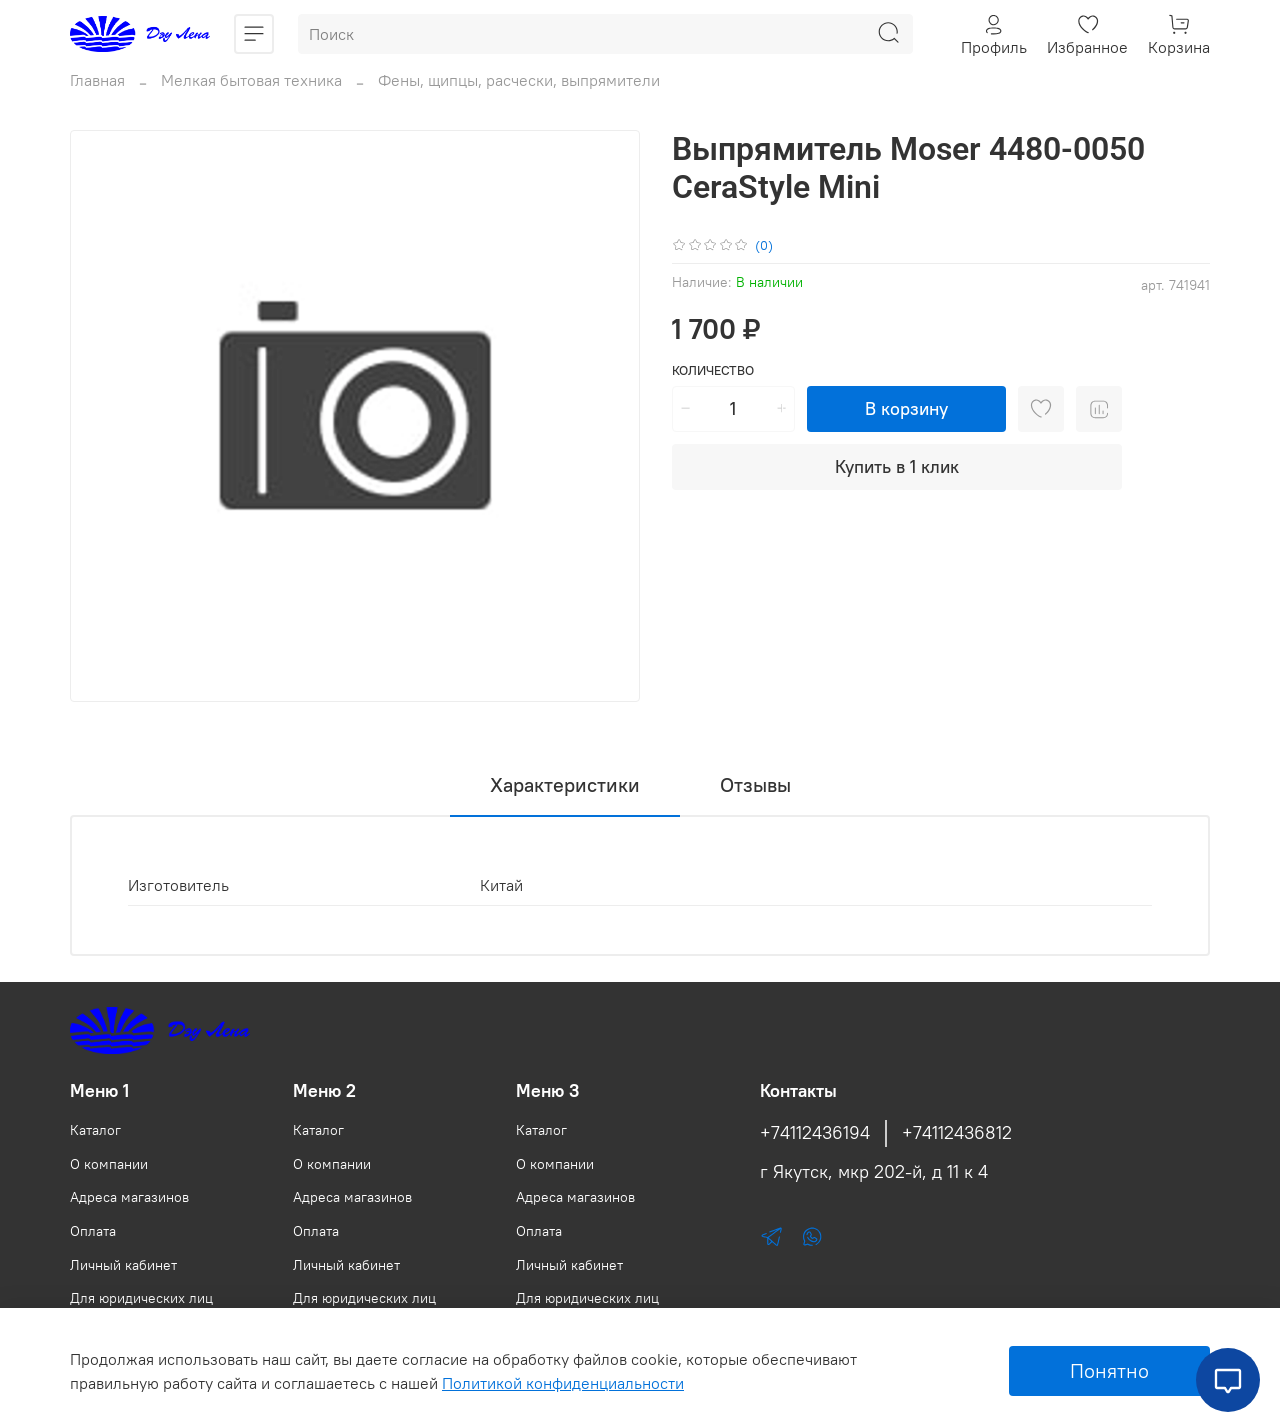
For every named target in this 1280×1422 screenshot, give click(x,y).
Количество (713, 370)
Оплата (93, 1231)
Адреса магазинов (129, 1197)
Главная (97, 80)
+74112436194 (815, 1133)
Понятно (1109, 1370)
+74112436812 (957, 1133)
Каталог (95, 1130)
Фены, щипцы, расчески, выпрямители (519, 80)
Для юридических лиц (141, 1298)
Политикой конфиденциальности (563, 1383)
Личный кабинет (123, 1265)
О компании (109, 1164)
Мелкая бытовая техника (251, 80)
